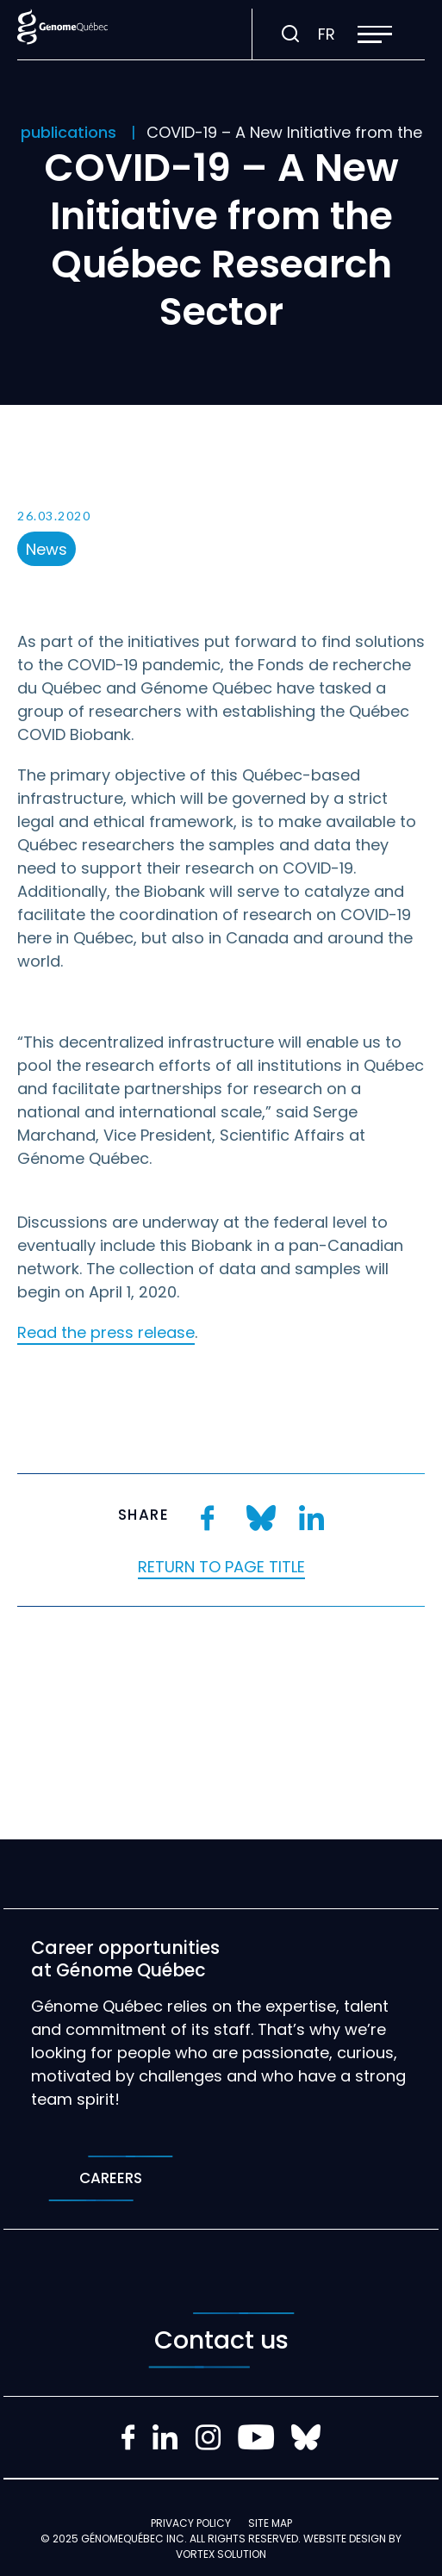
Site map (270, 2523)
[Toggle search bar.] (290, 34)
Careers (110, 2178)
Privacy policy (191, 2523)
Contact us (221, 2340)
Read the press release (106, 1332)
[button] (374, 34)
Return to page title (221, 1566)
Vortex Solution (221, 2554)
